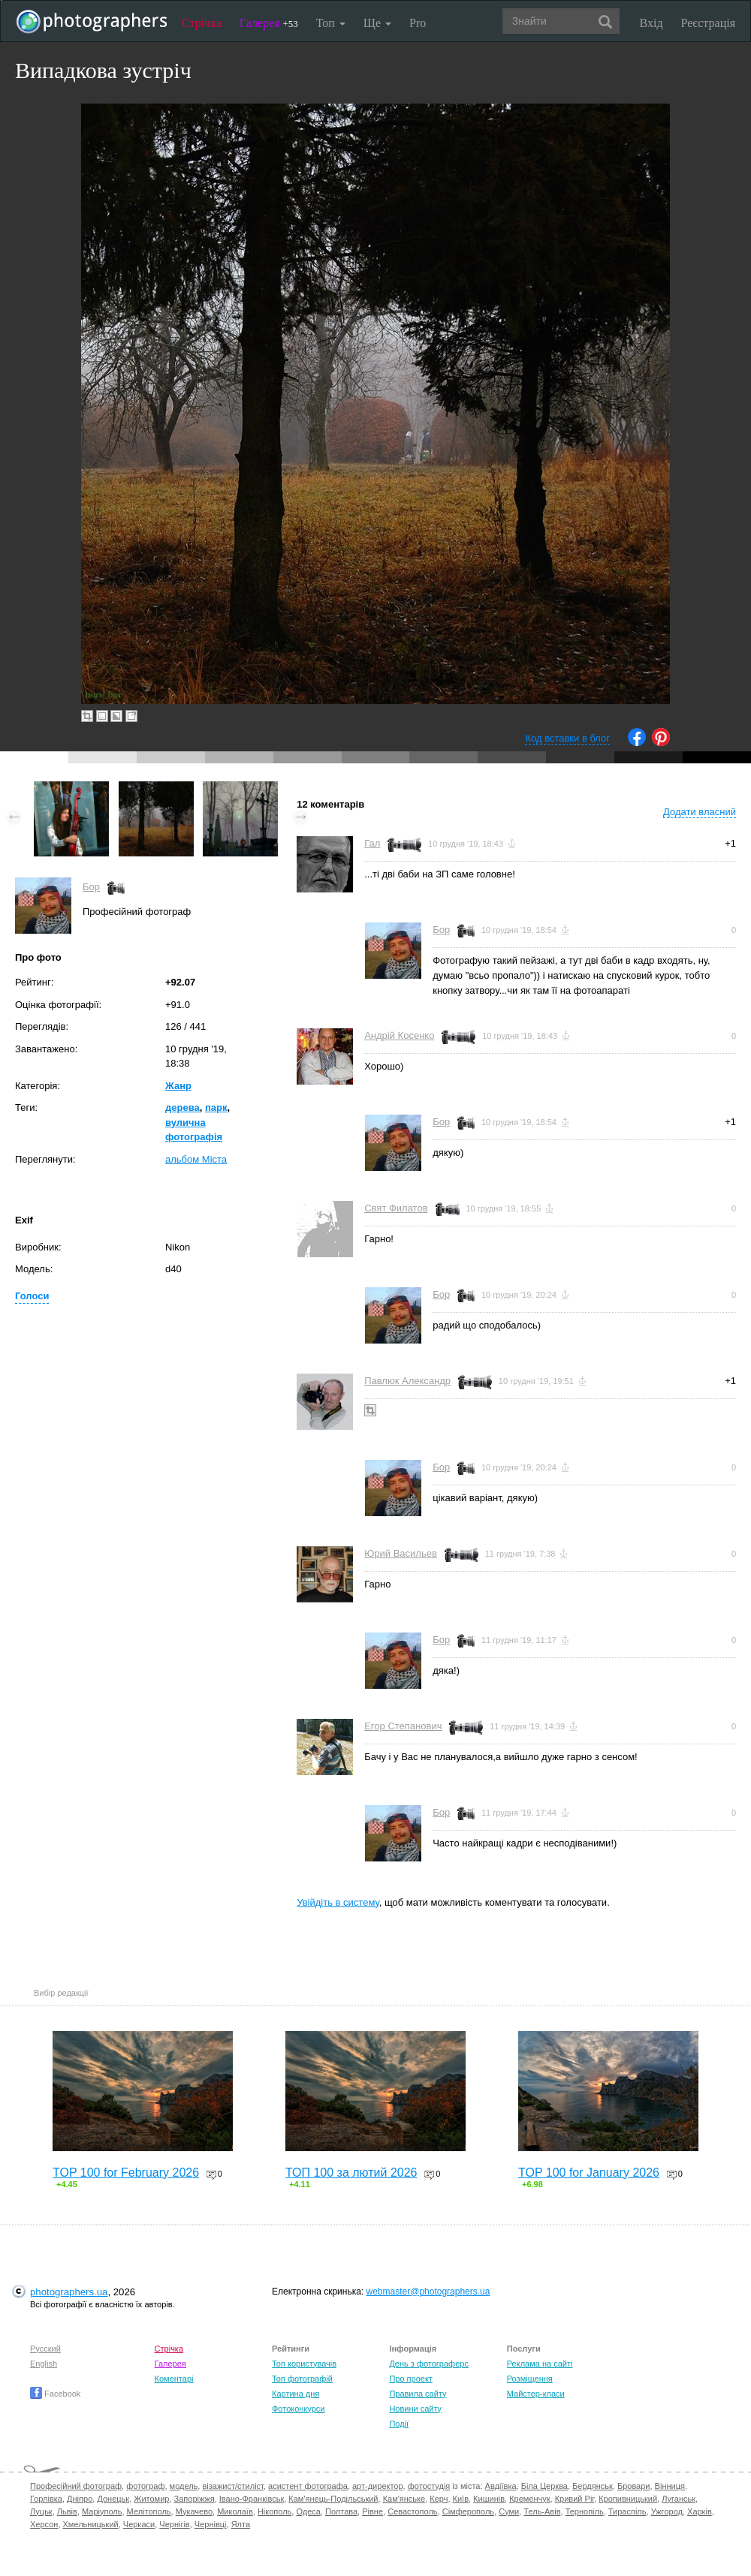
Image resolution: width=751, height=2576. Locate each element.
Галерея (269, 23)
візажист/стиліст (232, 2485)
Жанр (178, 1085)
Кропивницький (628, 2498)
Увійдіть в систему (338, 1902)
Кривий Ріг (574, 2498)
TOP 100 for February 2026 (126, 2172)
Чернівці (211, 2524)
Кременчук (529, 2498)
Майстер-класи (536, 2393)
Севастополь (412, 2511)
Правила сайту (417, 2393)
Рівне (372, 2511)
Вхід (651, 23)
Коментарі (174, 2378)
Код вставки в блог (567, 738)
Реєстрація (708, 23)
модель (184, 2485)
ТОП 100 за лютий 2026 (351, 2172)
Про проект (410, 2378)
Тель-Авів (541, 2511)
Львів (67, 2511)
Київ (461, 2498)
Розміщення (530, 2378)
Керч (439, 2498)
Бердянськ (592, 2485)
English (43, 2363)
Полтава (341, 2511)
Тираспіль (627, 2511)
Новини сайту (415, 2408)
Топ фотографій (302, 2378)
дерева (182, 1107)
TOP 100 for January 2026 (588, 2172)
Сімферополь (468, 2511)
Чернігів (174, 2524)
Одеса (308, 2511)
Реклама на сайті (540, 2363)
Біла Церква (544, 2485)
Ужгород (667, 2511)
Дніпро (79, 2498)
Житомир (151, 2498)
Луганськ (678, 2498)
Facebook (55, 2393)
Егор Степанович (403, 1726)
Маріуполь (102, 2511)
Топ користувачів (304, 2363)
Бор (91, 886)
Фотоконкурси (298, 2408)
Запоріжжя (194, 2498)
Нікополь (274, 2511)
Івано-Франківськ (251, 2498)
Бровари (633, 2485)
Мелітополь (149, 2511)
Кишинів (489, 2498)
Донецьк (113, 2498)
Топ (330, 23)
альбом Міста (196, 1159)
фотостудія (429, 2485)
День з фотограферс (429, 2363)
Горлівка (46, 2498)
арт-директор (377, 2485)
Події (399, 2423)
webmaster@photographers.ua (428, 2291)
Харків (699, 2511)
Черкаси (139, 2524)
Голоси (32, 1296)
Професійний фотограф (76, 2485)
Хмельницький (91, 2524)
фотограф (145, 2485)
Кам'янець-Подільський (333, 2498)
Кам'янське (404, 2498)
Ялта (240, 2524)
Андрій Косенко (399, 1035)
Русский (45, 2348)
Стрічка (202, 23)
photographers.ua (68, 2292)
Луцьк (41, 2511)
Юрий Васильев (400, 1553)
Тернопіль (585, 2511)
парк (216, 1107)
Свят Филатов (395, 1208)
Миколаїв (235, 2511)
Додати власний (699, 811)
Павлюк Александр (407, 1380)
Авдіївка (501, 2485)
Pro (417, 23)
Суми (509, 2511)
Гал (372, 843)
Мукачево (194, 2511)
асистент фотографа (308, 2485)
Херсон (44, 2524)
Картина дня (295, 2393)
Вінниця (670, 2485)
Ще (377, 23)
